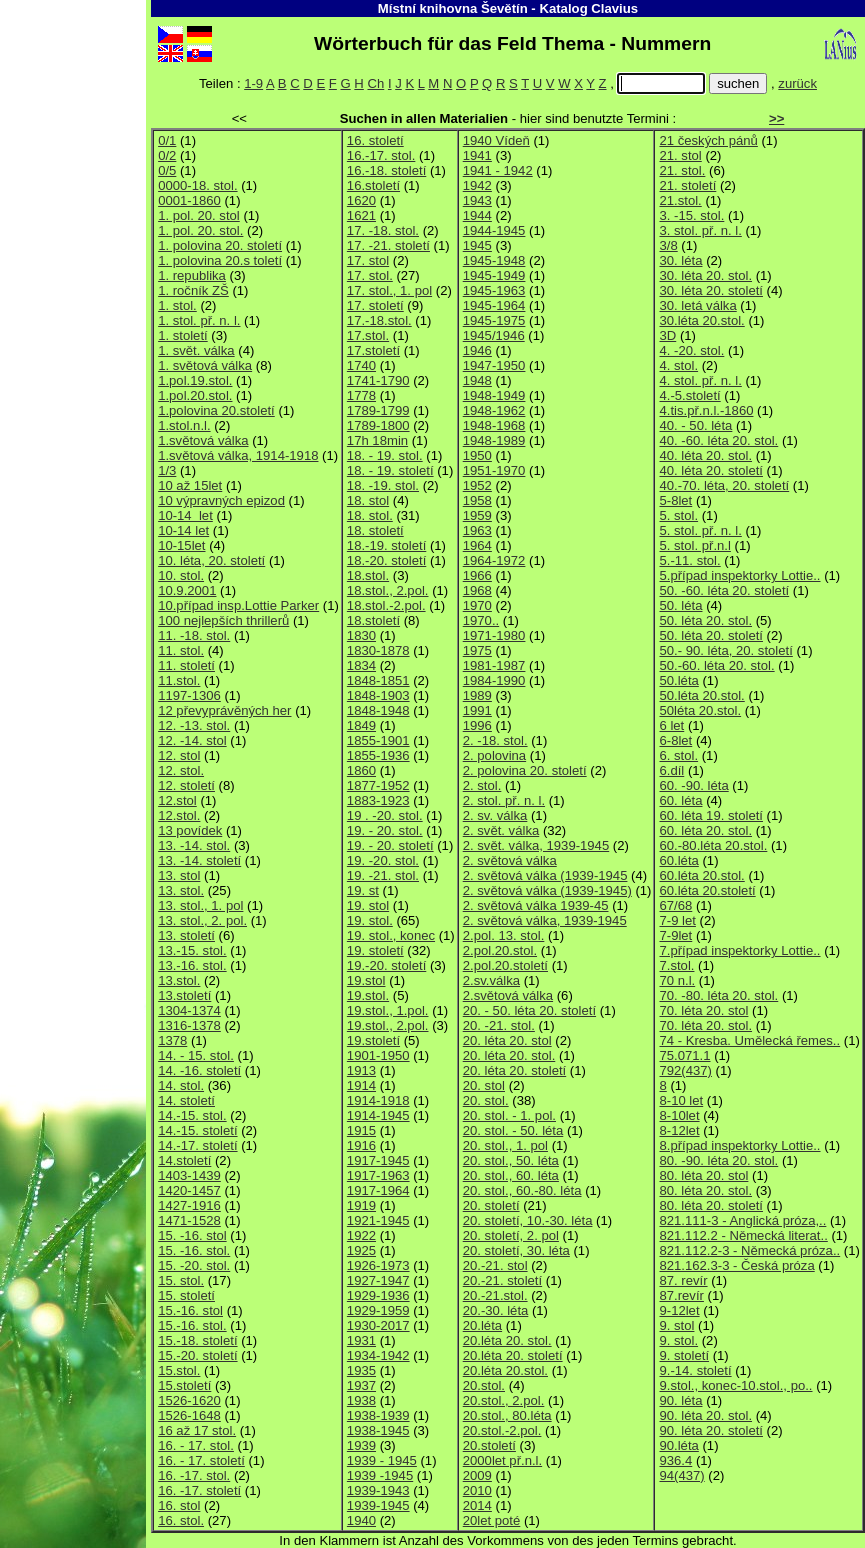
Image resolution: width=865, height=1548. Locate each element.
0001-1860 (189, 200)
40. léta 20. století (711, 470)
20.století (489, 1445)
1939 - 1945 (382, 1460)
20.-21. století (502, 1280)
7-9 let (677, 920)
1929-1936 (378, 1295)
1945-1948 (494, 260)
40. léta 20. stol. (705, 455)
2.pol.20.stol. (500, 950)
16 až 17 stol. (197, 1430)
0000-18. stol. (197, 185)
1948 (477, 380)
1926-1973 (378, 1265)
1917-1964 (378, 1190)
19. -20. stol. (383, 860)
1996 (477, 725)
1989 (477, 695)
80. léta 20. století (711, 1205)
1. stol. (177, 305)
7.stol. (676, 965)
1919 (361, 1205)
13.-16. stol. (192, 965)
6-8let (675, 740)
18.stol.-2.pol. (386, 605)
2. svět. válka (501, 830)
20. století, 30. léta (516, 1250)
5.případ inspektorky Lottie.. (739, 575)
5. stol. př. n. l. (700, 530)
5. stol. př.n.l (694, 545)
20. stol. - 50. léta (513, 1130)
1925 (361, 1250)
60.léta (678, 860)
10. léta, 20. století (211, 560)
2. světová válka (510, 860)
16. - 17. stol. (196, 1445)
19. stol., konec (391, 935)
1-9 (253, 83)
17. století (375, 305)
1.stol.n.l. (184, 425)
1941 (477, 155)
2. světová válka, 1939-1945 (545, 920)
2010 (477, 1490)
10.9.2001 (187, 590)
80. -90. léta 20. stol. (718, 1160)
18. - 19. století (390, 470)
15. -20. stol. (194, 1265)
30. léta (680, 260)
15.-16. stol (190, 1310)
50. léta (680, 605)
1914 (361, 1085)
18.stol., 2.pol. (388, 590)
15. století (186, 1295)
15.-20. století (197, 1355)
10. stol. (181, 575)
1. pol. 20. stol (199, 215)
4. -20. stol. (691, 350)
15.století (184, 1385)
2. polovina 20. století (525, 770)
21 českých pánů (708, 140)
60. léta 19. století (711, 815)
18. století (375, 530)
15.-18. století (197, 1340)
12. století (186, 785)
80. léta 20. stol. (705, 1190)
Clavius (614, 8)
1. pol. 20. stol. (200, 230)
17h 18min (377, 440)
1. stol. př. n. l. (199, 320)
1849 (361, 725)
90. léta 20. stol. (705, 1415)
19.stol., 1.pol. (388, 1010)
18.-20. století (386, 560)
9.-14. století (695, 1370)
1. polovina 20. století (220, 245)
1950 (477, 455)
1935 (361, 1370)
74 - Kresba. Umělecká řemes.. (749, 1040)
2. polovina (494, 755)
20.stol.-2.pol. (502, 1430)
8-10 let (681, 1100)
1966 (477, 575)
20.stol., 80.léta (507, 1415)
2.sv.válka (491, 980)
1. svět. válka (196, 350)
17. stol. (370, 275)
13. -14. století (199, 860)
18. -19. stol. (383, 485)
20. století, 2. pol (511, 1235)
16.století (373, 185)
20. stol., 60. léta (511, 1175)
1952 (477, 485)
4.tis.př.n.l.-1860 (706, 410)
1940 (361, 1520)
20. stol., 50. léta (511, 1160)
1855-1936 (378, 755)
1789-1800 (378, 425)
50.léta (678, 680)
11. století (186, 665)
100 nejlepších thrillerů (223, 620)
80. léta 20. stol (703, 1175)
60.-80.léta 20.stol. (713, 845)
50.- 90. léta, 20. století (725, 650)
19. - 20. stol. (385, 830)
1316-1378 (189, 1025)
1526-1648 (189, 1415)
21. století (687, 185)
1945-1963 (494, 290)
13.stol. (179, 980)
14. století (186, 1100)
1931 (361, 1340)
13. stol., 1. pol (200, 905)
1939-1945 (378, 1505)
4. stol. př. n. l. (700, 380)
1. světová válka (205, 365)
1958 (477, 500)
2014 (477, 1505)
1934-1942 (378, 1355)
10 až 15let (190, 485)
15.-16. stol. (192, 1325)
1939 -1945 (380, 1475)
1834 (361, 665)
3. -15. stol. (691, 215)
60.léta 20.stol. (701, 875)
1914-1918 (378, 1100)
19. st (363, 890)
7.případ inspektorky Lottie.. (739, 950)
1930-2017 (378, 1325)
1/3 (167, 470)
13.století (184, 995)
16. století (375, 140)
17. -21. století (388, 245)
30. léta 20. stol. (705, 275)
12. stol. (181, 770)
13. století (186, 935)
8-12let (679, 1130)
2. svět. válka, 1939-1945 (536, 845)
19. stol (368, 905)
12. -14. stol (192, 740)
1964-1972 (494, 560)
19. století (375, 950)
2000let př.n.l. (502, 1460)
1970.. (481, 620)
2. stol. (482, 785)
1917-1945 (378, 1160)
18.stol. (368, 575)
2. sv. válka (495, 815)
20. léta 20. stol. (509, 1055)
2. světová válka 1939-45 (536, 905)
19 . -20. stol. (385, 815)
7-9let (675, 935)
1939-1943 (378, 1490)
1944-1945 (494, 230)
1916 (361, 1145)
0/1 (167, 140)
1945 (477, 245)
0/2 (167, 155)
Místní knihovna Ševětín (453, 8)
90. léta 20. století (711, 1430)
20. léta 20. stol (507, 1040)
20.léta (482, 1325)
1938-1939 (378, 1415)
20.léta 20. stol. (507, 1340)
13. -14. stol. (194, 845)
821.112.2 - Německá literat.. (743, 1235)
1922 (361, 1235)
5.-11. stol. (689, 560)
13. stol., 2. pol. (202, 920)
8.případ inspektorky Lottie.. (739, 1145)
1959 (477, 515)
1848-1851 (378, 680)
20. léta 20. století (515, 1070)
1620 (361, 200)
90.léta (678, 1445)
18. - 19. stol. (385, 455)
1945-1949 (494, 275)
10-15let (181, 545)
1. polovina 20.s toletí (220, 260)
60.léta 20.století (707, 890)
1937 (361, 1385)
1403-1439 (189, 1175)
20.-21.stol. (495, 1295)
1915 (361, 1130)
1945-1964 (494, 305)
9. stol (676, 1325)
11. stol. (181, 650)
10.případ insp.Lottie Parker (238, 605)
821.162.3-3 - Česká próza (736, 1265)
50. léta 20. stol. (705, 620)
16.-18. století (386, 170)
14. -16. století (199, 1070)
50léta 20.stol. (700, 710)
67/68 (675, 905)
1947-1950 (494, 365)
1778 (361, 395)
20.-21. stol (495, 1265)
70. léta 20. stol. (705, 1025)
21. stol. (682, 170)
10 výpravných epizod (221, 500)
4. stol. (678, 365)
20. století (491, 1205)
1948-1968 (494, 425)
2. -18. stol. (495, 740)
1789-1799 (378, 410)
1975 (477, 650)
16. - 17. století (201, 1460)
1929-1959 (378, 1310)
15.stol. (179, 1370)
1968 (477, 590)
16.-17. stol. (381, 155)
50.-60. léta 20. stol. (716, 665)
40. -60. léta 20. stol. (718, 440)
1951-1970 (494, 470)
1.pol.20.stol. (195, 395)
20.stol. (484, 1385)
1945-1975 (494, 320)
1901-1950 (378, 1055)
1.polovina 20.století (216, 410)
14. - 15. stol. (196, 1055)
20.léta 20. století (513, 1355)
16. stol (179, 1505)
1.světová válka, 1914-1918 (238, 455)
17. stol (368, 260)
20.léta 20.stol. (505, 1370)
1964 (477, 545)
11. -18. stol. (194, 635)
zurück (797, 83)
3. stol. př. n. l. (700, 230)
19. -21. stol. (383, 875)
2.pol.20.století (505, 965)
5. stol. (678, 515)
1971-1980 (494, 635)
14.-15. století (197, 1130)
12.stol (177, 800)
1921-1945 (378, 1220)
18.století (373, 620)
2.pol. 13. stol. (504, 935)
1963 (477, 530)
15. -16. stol (192, 1235)
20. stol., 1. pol (505, 1145)
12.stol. (179, 815)
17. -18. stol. (383, 230)
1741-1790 (378, 380)
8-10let (679, 1115)
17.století (373, 350)
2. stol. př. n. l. (504, 800)
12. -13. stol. (194, 725)
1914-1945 (378, 1115)
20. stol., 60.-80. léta (522, 1190)
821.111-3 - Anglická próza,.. (742, 1220)
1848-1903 (378, 695)
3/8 (668, 245)
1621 (361, 215)
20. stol (484, 1085)
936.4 (675, 1460)
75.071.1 (684, 1055)
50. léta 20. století (711, 635)
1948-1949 (494, 395)
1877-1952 (378, 785)
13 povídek (190, 830)
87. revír (683, 1280)
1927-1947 (378, 1280)
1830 (361, 635)
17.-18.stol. (379, 320)
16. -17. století (199, 1490)
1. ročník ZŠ (193, 290)
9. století (684, 1355)
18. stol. (370, 515)
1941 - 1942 (498, 170)
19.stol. (368, 995)
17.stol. (368, 335)
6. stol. (678, 755)
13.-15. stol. (192, 950)
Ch (375, 83)
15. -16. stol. (194, 1250)
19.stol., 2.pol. (388, 1025)
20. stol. (486, 1100)
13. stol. (181, 890)
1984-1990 (494, 680)
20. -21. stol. (499, 1025)
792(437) (685, 1070)
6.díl (671, 770)
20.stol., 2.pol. (504, 1400)
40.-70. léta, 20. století (724, 485)
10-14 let (185, 515)
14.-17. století (197, 1145)
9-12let (679, 1310)
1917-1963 (378, 1175)
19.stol (366, 980)
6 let (671, 725)
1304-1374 (189, 1010)
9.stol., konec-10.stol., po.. (735, 1385)
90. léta (680, 1400)
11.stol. (179, 680)
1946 (477, 350)
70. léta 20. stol (703, 1010)
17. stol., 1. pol (389, 290)
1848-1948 (378, 710)
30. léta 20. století (711, 290)
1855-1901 (378, 740)
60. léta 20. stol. (705, 830)
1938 (361, 1400)
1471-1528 (189, 1220)
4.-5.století (689, 395)
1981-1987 (494, 665)
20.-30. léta (496, 1310)
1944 (477, 215)
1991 (477, 710)
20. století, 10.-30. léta (528, 1220)
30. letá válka (697, 305)
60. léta (680, 800)
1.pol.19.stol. (195, 380)
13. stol (179, 875)
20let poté (492, 1520)
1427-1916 (189, 1205)
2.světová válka (508, 995)
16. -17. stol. (194, 1475)
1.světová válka (203, 440)
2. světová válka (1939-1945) (547, 890)
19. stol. (370, 920)
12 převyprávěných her (224, 710)
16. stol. (181, 1520)
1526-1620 (189, 1400)
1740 (361, 365)
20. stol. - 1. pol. (509, 1115)
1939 (361, 1445)
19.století (373, 1040)
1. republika (192, 275)
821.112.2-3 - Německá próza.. (749, 1250)
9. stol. (678, 1340)
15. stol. (181, 1280)
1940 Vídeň (496, 140)
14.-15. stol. (192, 1115)
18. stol (368, 500)
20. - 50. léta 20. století (529, 1010)
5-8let (675, 500)
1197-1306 (189, 695)
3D (667, 335)
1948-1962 (494, 410)
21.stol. (680, 200)
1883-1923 (378, 800)
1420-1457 (189, 1190)
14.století (184, 1160)
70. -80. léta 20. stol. (718, 995)
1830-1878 (378, 650)
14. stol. (181, 1085)
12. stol (179, 755)
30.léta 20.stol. (701, 320)
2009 (477, 1475)
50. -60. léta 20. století (724, 590)
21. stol (680, 155)
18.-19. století (386, 545)
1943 (477, 200)
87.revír (681, 1295)
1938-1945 (378, 1430)
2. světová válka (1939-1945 (545, 875)
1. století (183, 335)
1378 (172, 1040)
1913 (361, 1070)
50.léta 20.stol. (701, 695)
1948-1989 (494, 440)
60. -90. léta (693, 785)
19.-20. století (386, 965)
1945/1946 (494, 335)
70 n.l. (677, 980)
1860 (361, 770)
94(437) (681, 1475)
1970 (477, 605)
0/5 (167, 170)
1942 (477, 185)
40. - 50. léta (695, 425)
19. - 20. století (390, 845)
